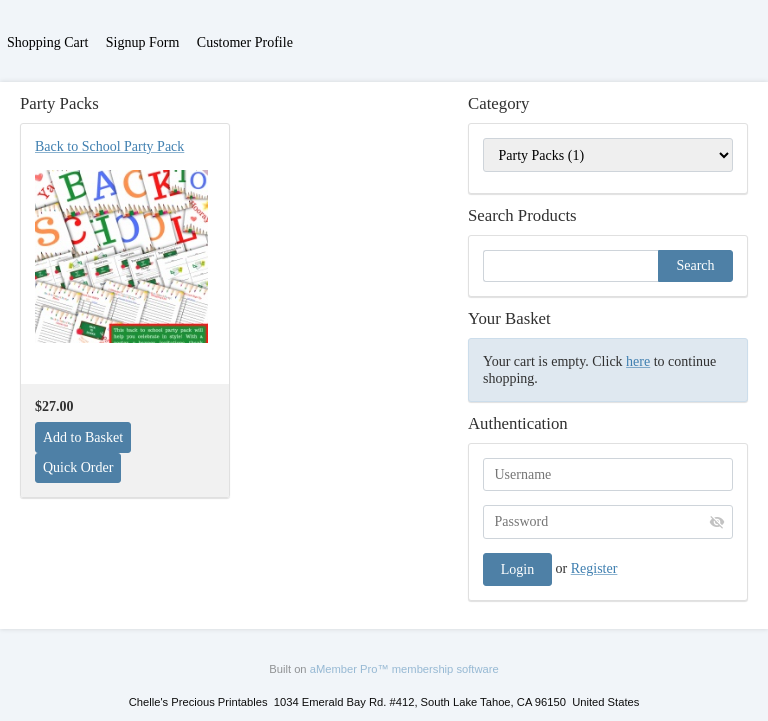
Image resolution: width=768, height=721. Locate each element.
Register (594, 568)
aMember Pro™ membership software (404, 669)
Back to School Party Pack (109, 146)
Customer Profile (245, 42)
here (638, 361)
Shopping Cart (47, 42)
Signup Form (143, 42)
